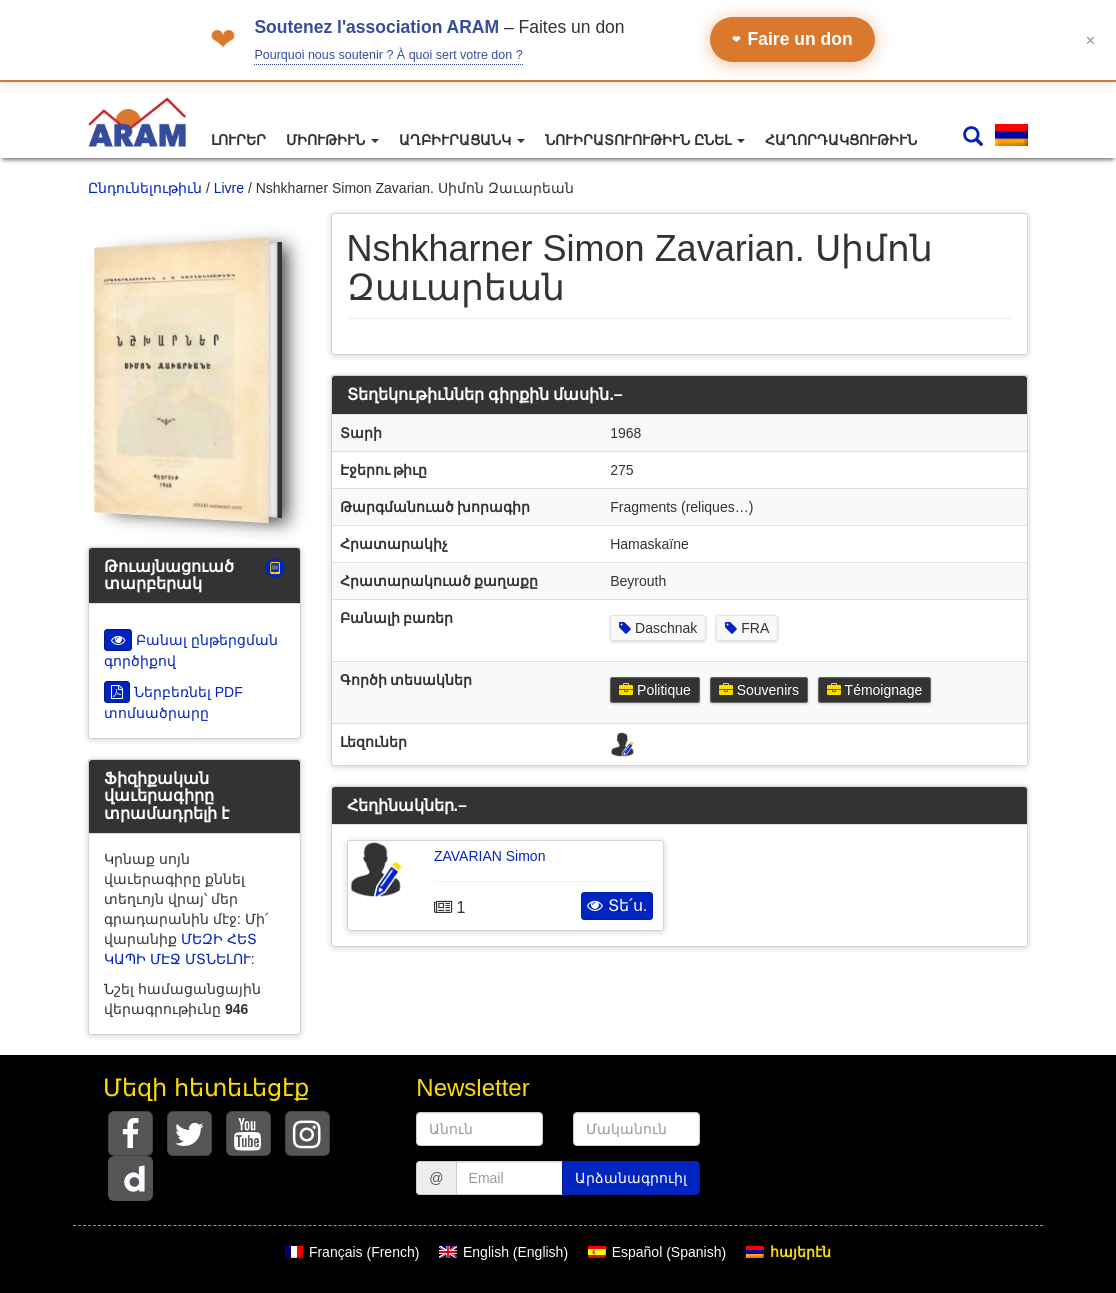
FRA (747, 628)
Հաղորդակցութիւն (841, 140)
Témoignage (874, 690)
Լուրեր (238, 140)
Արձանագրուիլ (631, 1178)
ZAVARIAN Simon (490, 856)
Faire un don (792, 39)
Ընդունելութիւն (145, 188)
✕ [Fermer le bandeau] (1090, 39)
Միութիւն (332, 140)
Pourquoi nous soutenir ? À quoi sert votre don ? (388, 55)
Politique (655, 690)
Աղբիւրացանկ (462, 140)
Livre (229, 188)
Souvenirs (759, 690)
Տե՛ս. (617, 905)
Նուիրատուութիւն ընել (645, 140)
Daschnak (658, 628)
